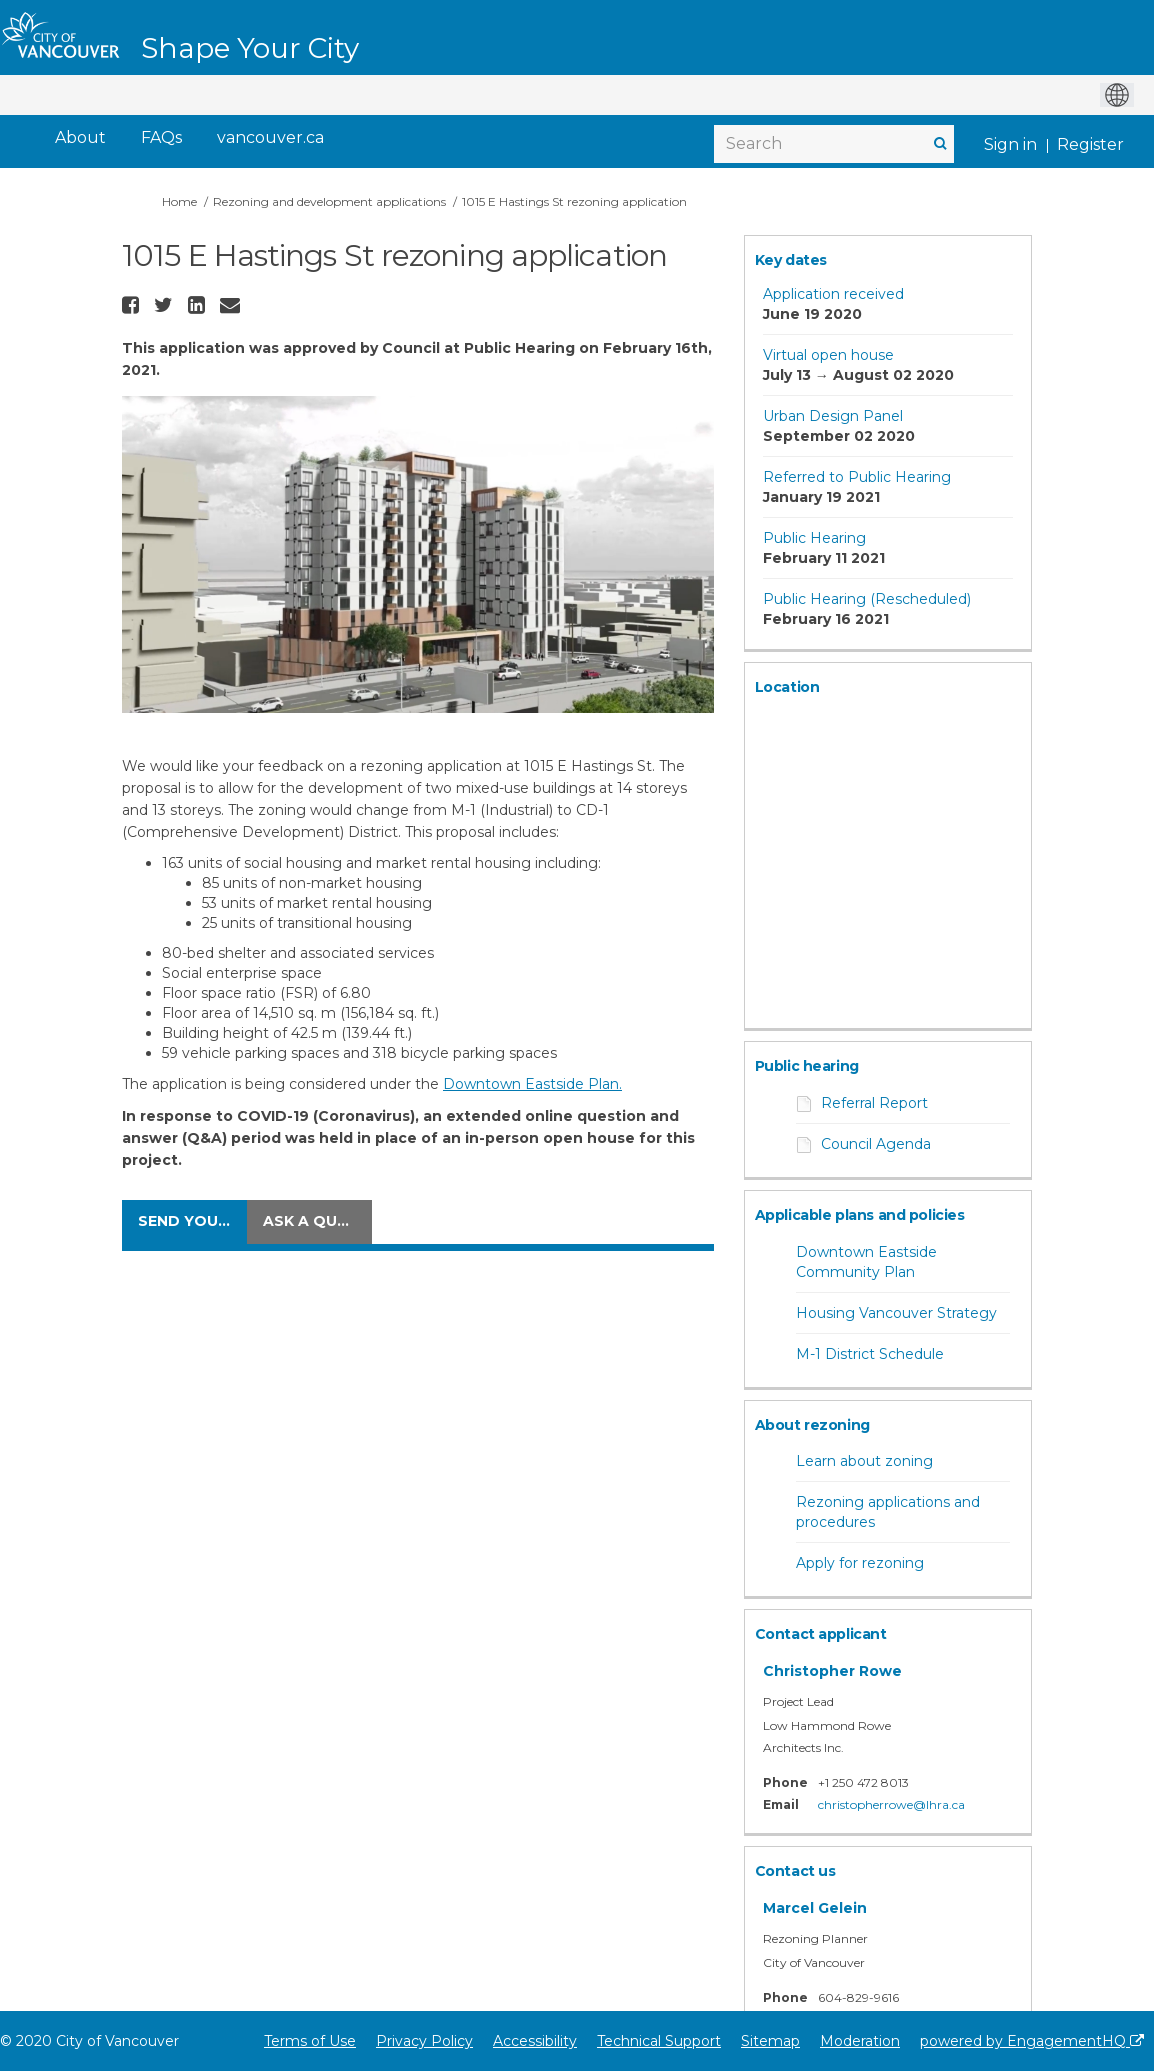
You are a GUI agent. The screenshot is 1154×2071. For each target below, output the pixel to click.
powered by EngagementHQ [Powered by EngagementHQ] (1032, 2041)
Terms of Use (310, 2041)
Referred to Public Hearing (857, 477)
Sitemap (770, 2041)
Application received (833, 294)
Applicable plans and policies (860, 1215)
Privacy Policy (424, 2041)
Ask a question (317, 1221)
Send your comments (192, 1221)
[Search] (834, 144)
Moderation (860, 2041)
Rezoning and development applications (329, 201)
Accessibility (535, 2041)
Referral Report (874, 1103)
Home (179, 201)
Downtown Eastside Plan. (532, 1084)
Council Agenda (876, 1144)
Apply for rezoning (860, 1563)
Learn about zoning (864, 1461)
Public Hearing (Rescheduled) (867, 599)
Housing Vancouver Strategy (896, 1313)
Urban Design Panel (833, 416)
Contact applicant (821, 1634)
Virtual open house (828, 355)
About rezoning (812, 1425)
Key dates (791, 260)
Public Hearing (814, 538)
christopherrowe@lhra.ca (891, 1804)
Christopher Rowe (832, 1671)
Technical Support (659, 2041)
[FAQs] (161, 138)
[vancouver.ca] (270, 138)
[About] (80, 138)
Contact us (795, 1871)
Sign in (1010, 144)
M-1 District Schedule (870, 1354)
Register (1090, 144)
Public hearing (807, 1066)
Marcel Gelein (815, 1908)
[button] (133, 305)
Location (787, 687)
